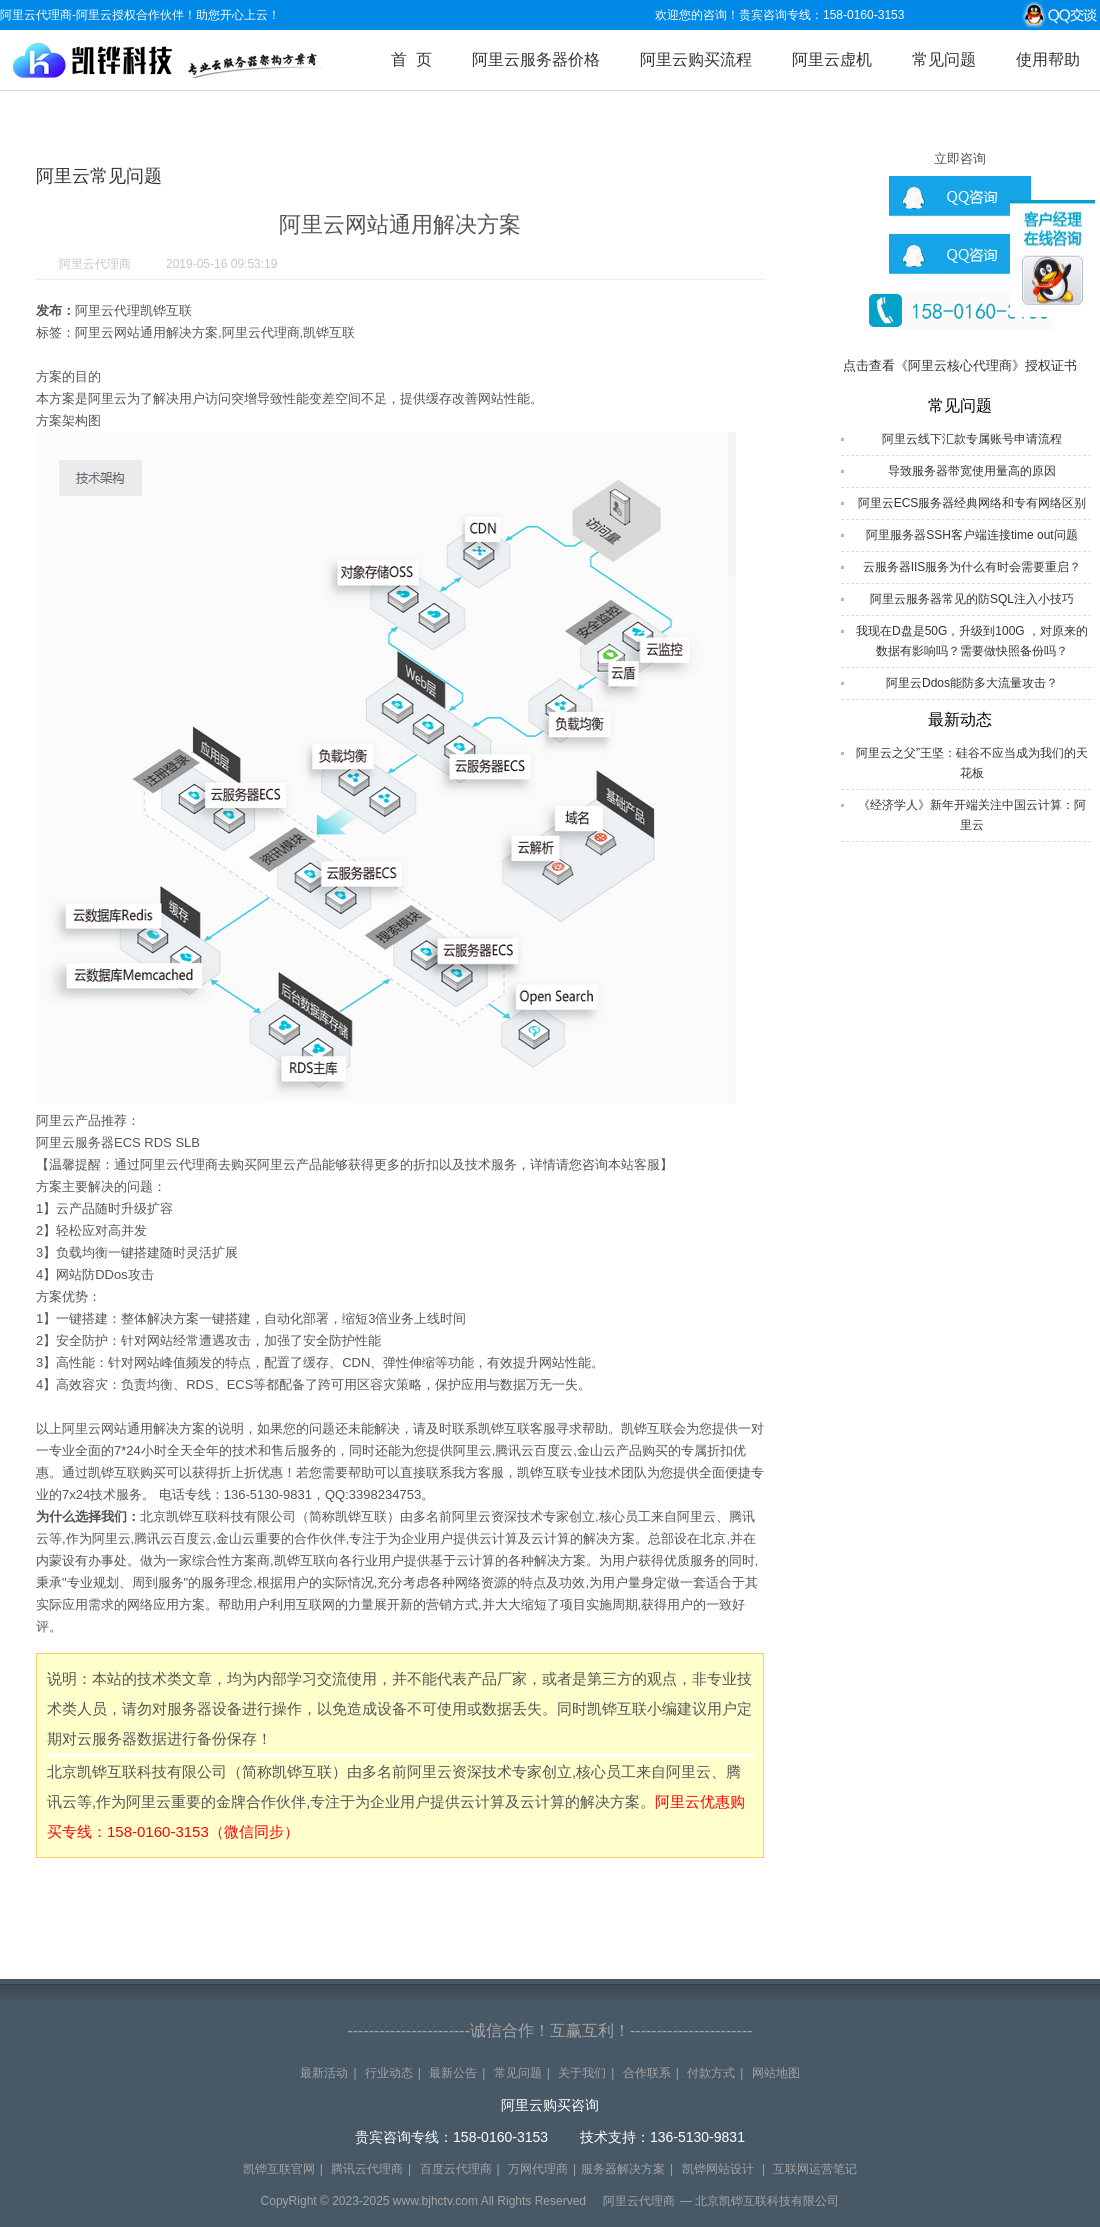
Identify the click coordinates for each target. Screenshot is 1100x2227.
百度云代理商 (456, 2169)
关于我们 (582, 2073)
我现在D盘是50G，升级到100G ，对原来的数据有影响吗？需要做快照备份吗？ (972, 641)
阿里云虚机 (832, 59)
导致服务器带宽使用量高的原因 (972, 471)
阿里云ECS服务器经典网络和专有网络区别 (972, 503)
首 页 (411, 59)
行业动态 (389, 2073)
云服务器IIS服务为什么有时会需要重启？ (972, 567)
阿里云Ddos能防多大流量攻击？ (972, 683)
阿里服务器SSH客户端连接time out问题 (971, 535)
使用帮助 (1048, 59)
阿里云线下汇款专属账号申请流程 (972, 439)
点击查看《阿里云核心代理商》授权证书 (960, 365)
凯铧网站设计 (718, 2169)
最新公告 (453, 2073)
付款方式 (711, 2073)
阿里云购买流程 (696, 59)
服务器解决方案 (623, 2169)
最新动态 (960, 719)
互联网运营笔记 (815, 2169)
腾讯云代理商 (367, 2169)
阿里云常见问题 (99, 176)
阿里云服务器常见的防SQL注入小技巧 (972, 599)
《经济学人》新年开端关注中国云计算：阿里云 (972, 815)
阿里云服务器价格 (536, 59)
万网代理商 (538, 2169)
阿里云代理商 (95, 264)
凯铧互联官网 (279, 2169)
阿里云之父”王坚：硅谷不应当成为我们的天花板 (972, 763)
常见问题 (944, 59)
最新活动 (324, 2073)
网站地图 (776, 2073)
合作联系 (647, 2073)
